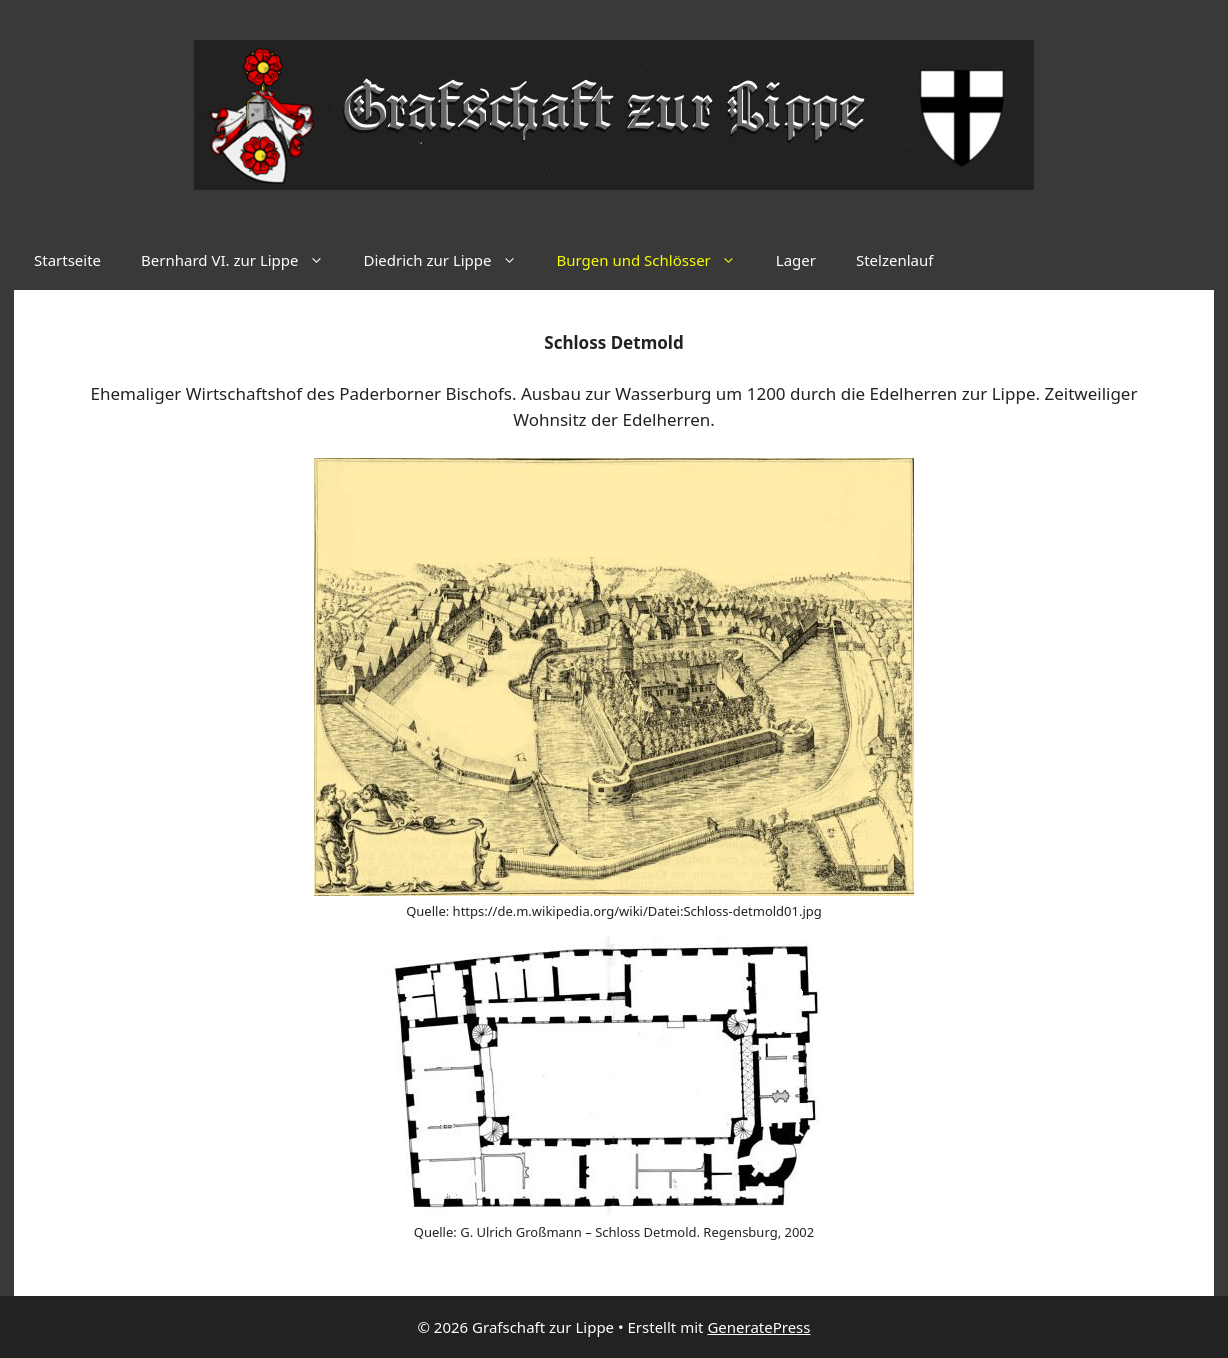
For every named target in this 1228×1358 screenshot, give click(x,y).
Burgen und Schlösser (656, 260)
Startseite (67, 260)
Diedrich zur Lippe (450, 260)
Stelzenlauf (894, 260)
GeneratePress (758, 1327)
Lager (796, 260)
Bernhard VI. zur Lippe (242, 260)
